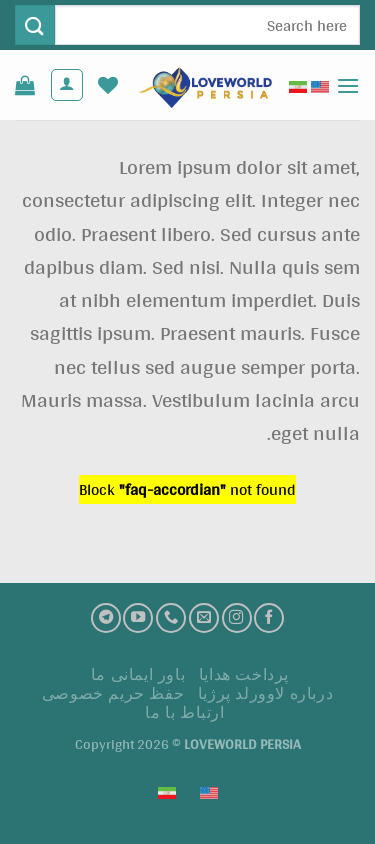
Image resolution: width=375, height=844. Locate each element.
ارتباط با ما (184, 712)
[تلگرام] (106, 618)
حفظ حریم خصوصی (113, 693)
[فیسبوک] (269, 618)
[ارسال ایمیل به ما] (204, 618)
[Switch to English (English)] (320, 85)
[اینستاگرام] (237, 618)
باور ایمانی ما (138, 674)
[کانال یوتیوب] (138, 618)
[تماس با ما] (171, 618)
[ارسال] (35, 24)
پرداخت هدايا (244, 674)
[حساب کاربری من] (67, 85)
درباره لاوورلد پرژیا (266, 693)
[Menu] (348, 85)
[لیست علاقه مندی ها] (108, 85)
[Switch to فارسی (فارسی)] (298, 85)
